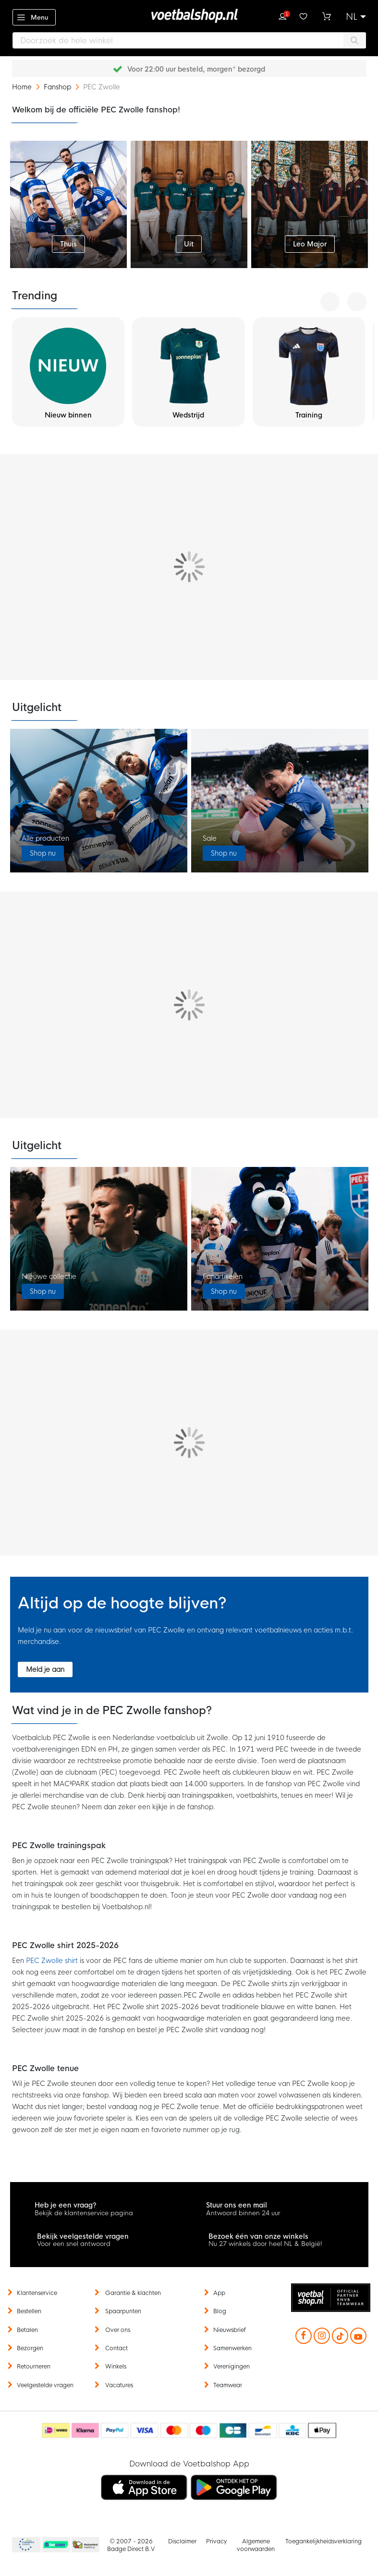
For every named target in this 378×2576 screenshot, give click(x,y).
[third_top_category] (309, 204)
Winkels (115, 2366)
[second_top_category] (189, 204)
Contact (116, 2348)
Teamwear (227, 2385)
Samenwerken (232, 2348)
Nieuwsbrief (229, 2330)
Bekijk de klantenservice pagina (84, 2213)
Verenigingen (231, 2366)
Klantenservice (37, 2293)
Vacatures (119, 2385)
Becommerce (56, 2545)
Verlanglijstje (303, 15)
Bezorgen (30, 2348)
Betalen (27, 2330)
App (219, 2293)
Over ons (117, 2330)
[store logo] (189, 16)
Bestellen (29, 2311)
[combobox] (189, 40)
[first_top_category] (68, 204)
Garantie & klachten (133, 2293)
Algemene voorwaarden (256, 2545)
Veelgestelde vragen (45, 2385)
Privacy (216, 2541)
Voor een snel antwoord (73, 2244)
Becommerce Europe (25, 2545)
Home (23, 87)
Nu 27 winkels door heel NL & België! (265, 2244)
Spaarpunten (123, 2311)
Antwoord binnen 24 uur (243, 2213)
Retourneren (33, 2366)
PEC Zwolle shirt (52, 1960)
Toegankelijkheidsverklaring (323, 2541)
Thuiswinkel (85, 2545)
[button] (356, 16)
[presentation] (330, 301)
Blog (219, 2311)
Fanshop (58, 87)
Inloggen (282, 15)
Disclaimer (182, 2541)
